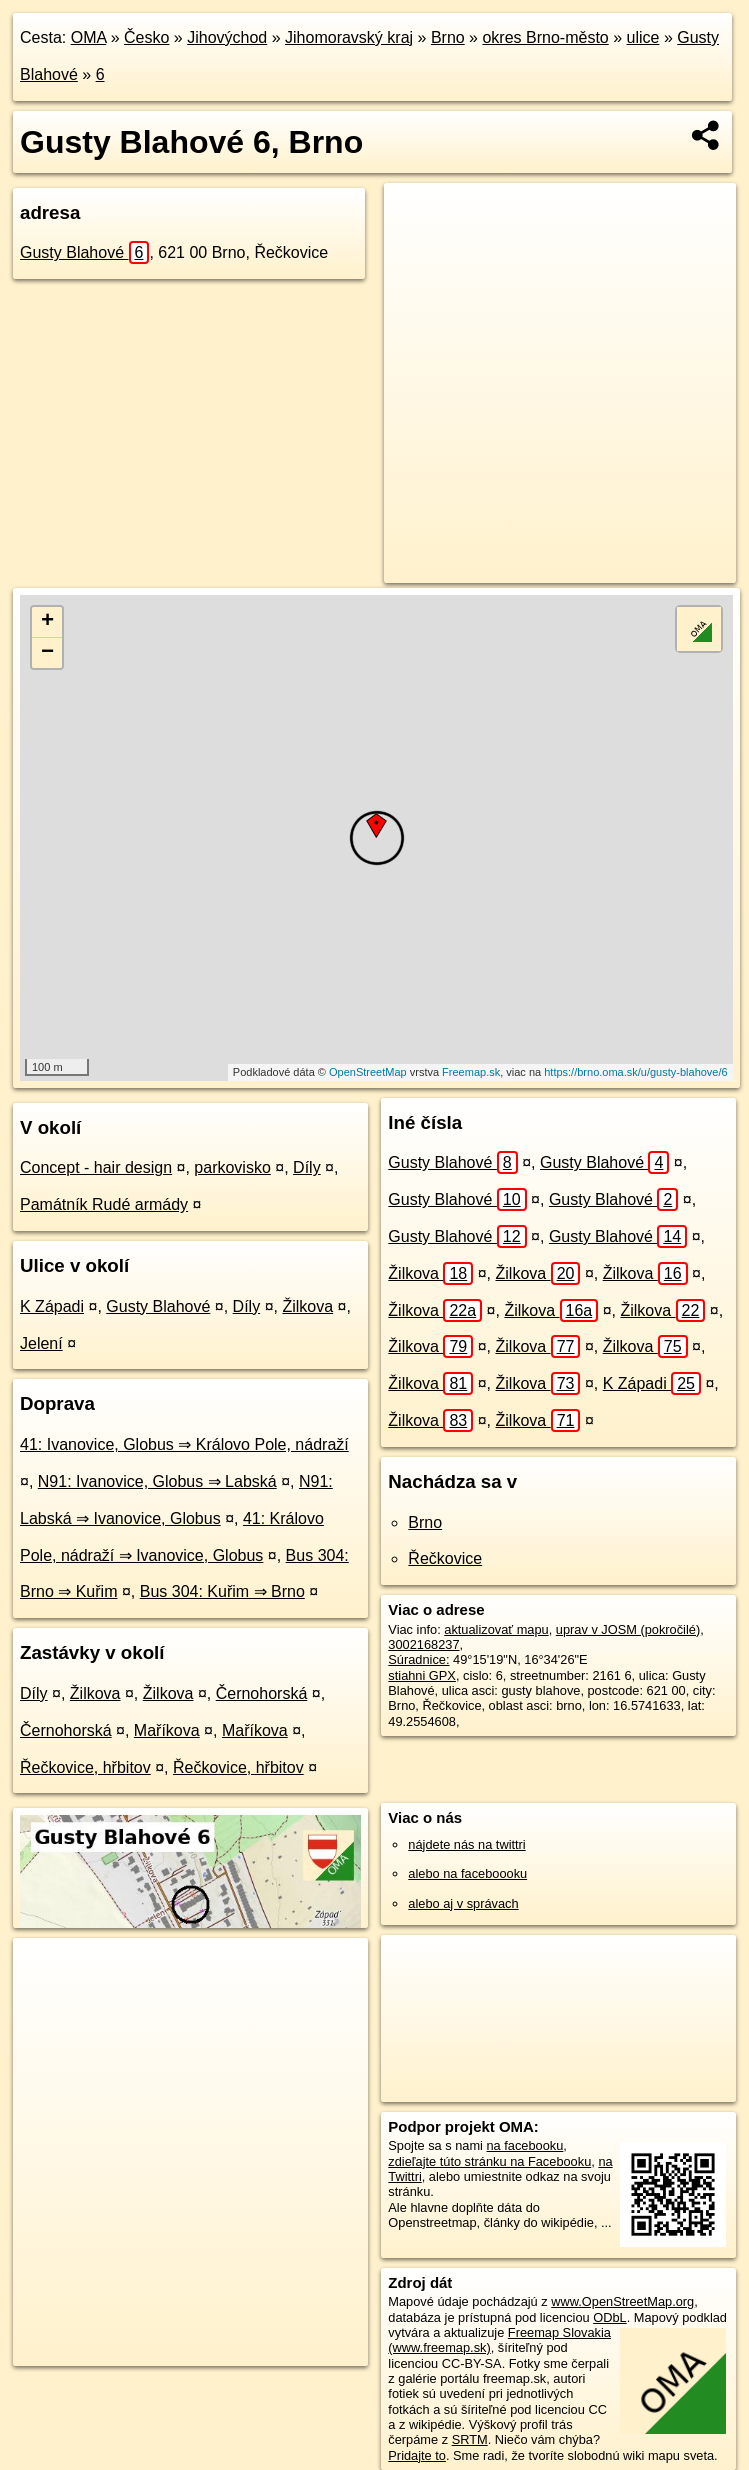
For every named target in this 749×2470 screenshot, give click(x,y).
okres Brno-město (545, 37)
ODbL (609, 2317)
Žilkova (307, 1306)
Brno (448, 37)
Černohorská (262, 1693)
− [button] (47, 653)
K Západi (52, 1306)
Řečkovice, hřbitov (85, 1767)
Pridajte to (417, 2455)
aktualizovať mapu (496, 1629)
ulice (643, 37)
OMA (89, 37)
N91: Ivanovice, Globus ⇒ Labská (157, 1481)
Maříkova (167, 1730)
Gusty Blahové (84, 252)
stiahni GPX (422, 1675)
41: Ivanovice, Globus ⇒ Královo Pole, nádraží (184, 1444)
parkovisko (232, 1167)
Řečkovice (445, 1558)
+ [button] (47, 622)
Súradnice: (418, 1659)
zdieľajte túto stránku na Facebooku (489, 2161)
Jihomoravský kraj (349, 37)
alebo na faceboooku (467, 1873)
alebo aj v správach (463, 1903)
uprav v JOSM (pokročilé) (628, 1629)
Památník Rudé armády (104, 1204)
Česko (146, 37)
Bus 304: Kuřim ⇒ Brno (222, 1591)
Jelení (41, 1343)
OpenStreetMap (368, 1072)
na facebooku (525, 2145)
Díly (307, 1167)
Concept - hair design (96, 1167)
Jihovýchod (227, 37)
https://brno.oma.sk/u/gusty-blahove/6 (635, 1072)
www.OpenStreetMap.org (622, 2301)
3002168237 (423, 1644)
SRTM (470, 2439)
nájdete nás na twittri (466, 1844)
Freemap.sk (471, 1072)
